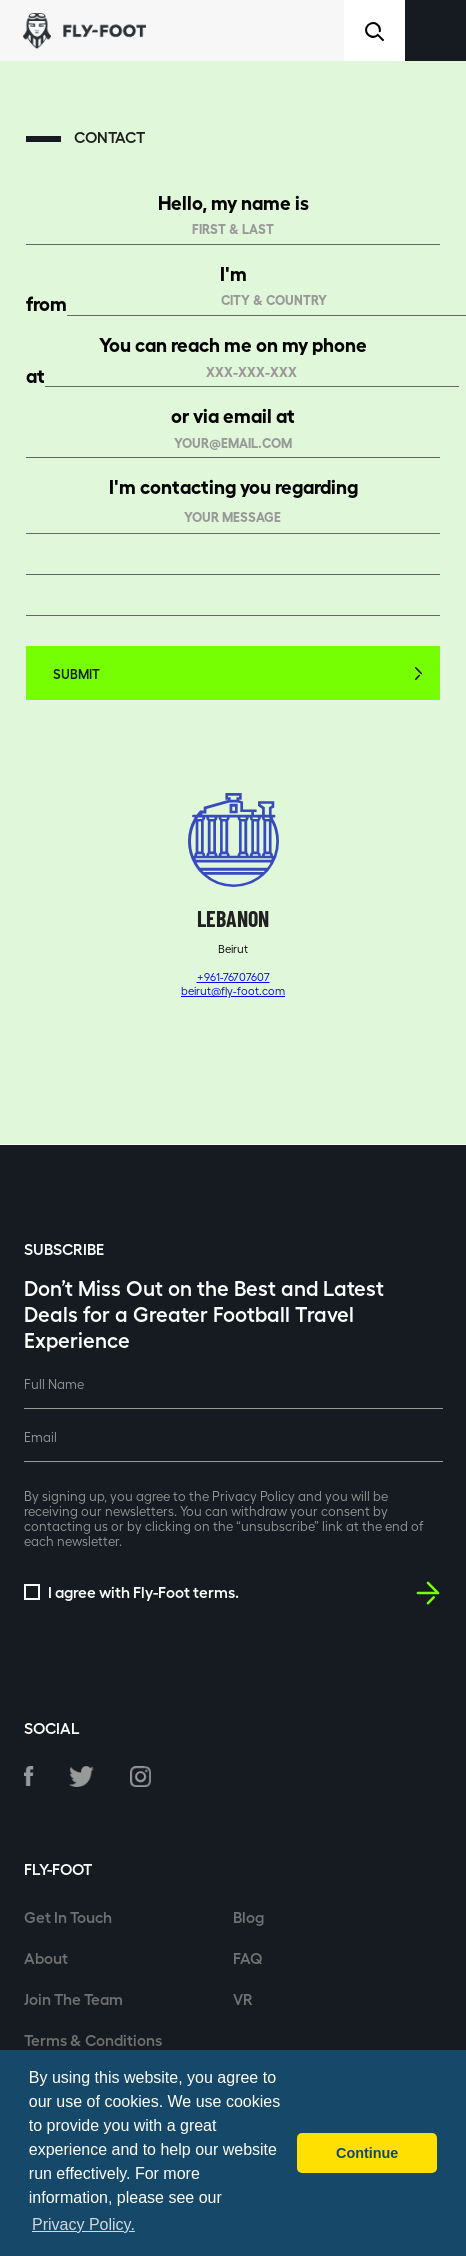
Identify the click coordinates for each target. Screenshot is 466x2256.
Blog (248, 1916)
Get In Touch (68, 1916)
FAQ (248, 1957)
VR (243, 1998)
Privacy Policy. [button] (83, 2224)
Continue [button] (367, 2153)
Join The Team (73, 1998)
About (46, 1957)
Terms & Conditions (93, 2039)
